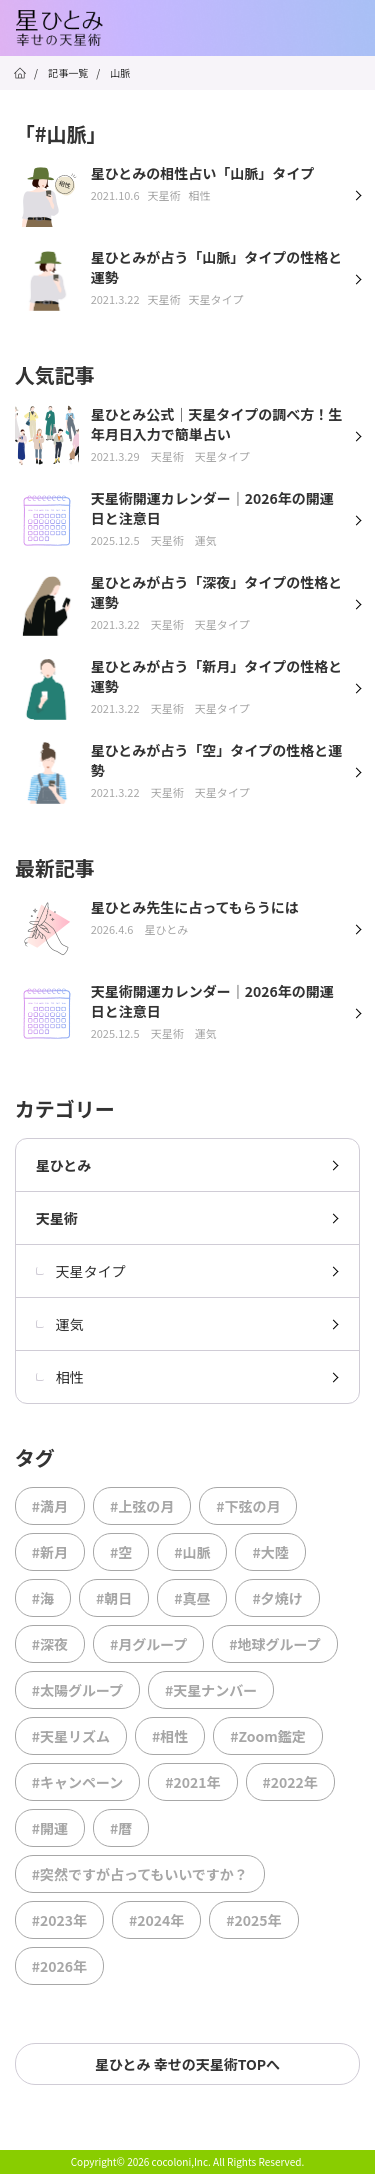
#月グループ (148, 1644)
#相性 (170, 1736)
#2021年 (192, 1782)
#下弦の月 (248, 1506)
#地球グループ (274, 1644)
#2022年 (290, 1782)
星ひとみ (64, 1165)
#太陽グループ (77, 1690)
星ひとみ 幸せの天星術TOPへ (187, 2064)
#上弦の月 (142, 1506)
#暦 (121, 1828)
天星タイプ (81, 1271)
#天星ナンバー (211, 1690)
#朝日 (114, 1598)
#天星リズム (71, 1736)
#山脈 (192, 1552)
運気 (60, 1324)
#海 (43, 1598)
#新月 (50, 1552)
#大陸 (270, 1552)
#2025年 (253, 1920)
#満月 (50, 1506)
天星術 (57, 1218)
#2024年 (156, 1920)
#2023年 (59, 1920)
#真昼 (192, 1598)
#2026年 (59, 1966)
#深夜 (50, 1644)
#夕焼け (277, 1598)
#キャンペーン (78, 1782)
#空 (121, 1552)
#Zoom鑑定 (268, 1736)
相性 (60, 1377)
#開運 (50, 1828)
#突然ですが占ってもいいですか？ (140, 1874)
